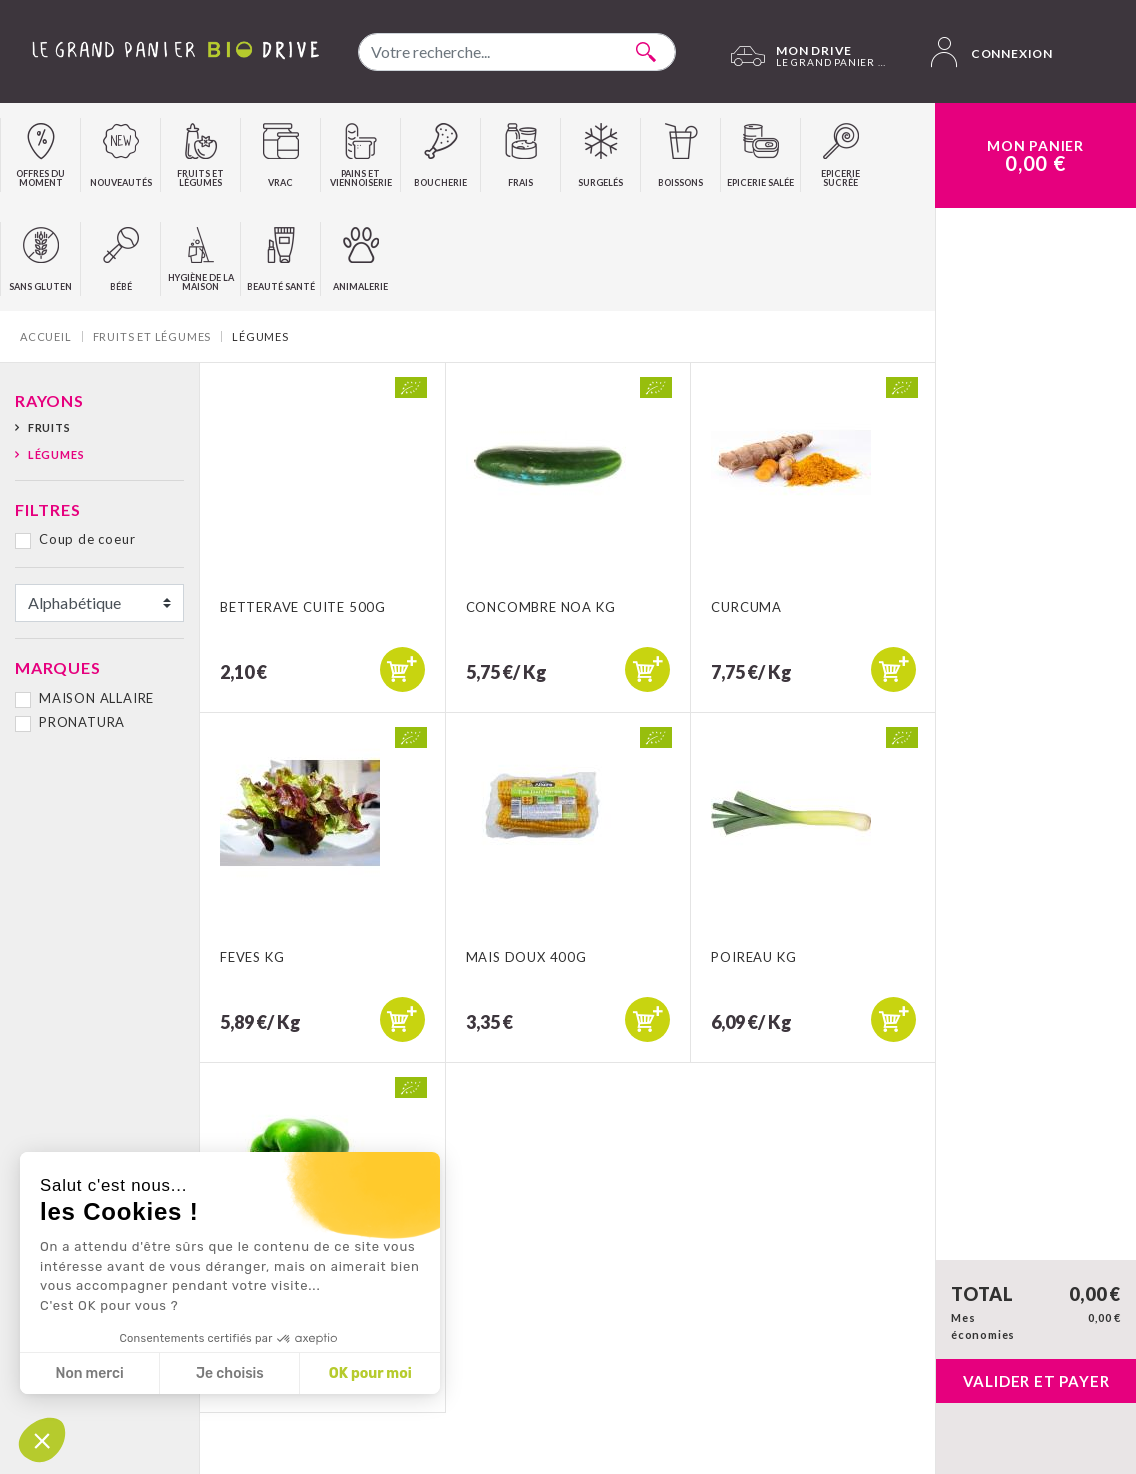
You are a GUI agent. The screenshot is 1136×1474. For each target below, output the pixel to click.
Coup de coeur (87, 539)
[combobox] (517, 52)
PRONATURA (82, 722)
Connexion (992, 52)
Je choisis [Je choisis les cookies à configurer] (230, 1373)
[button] (42, 1440)
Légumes (56, 454)
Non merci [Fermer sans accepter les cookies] (89, 1373)
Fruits (49, 427)
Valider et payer (1036, 1381)
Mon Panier (1035, 156)
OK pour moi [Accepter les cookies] (370, 1373)
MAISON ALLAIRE (96, 698)
